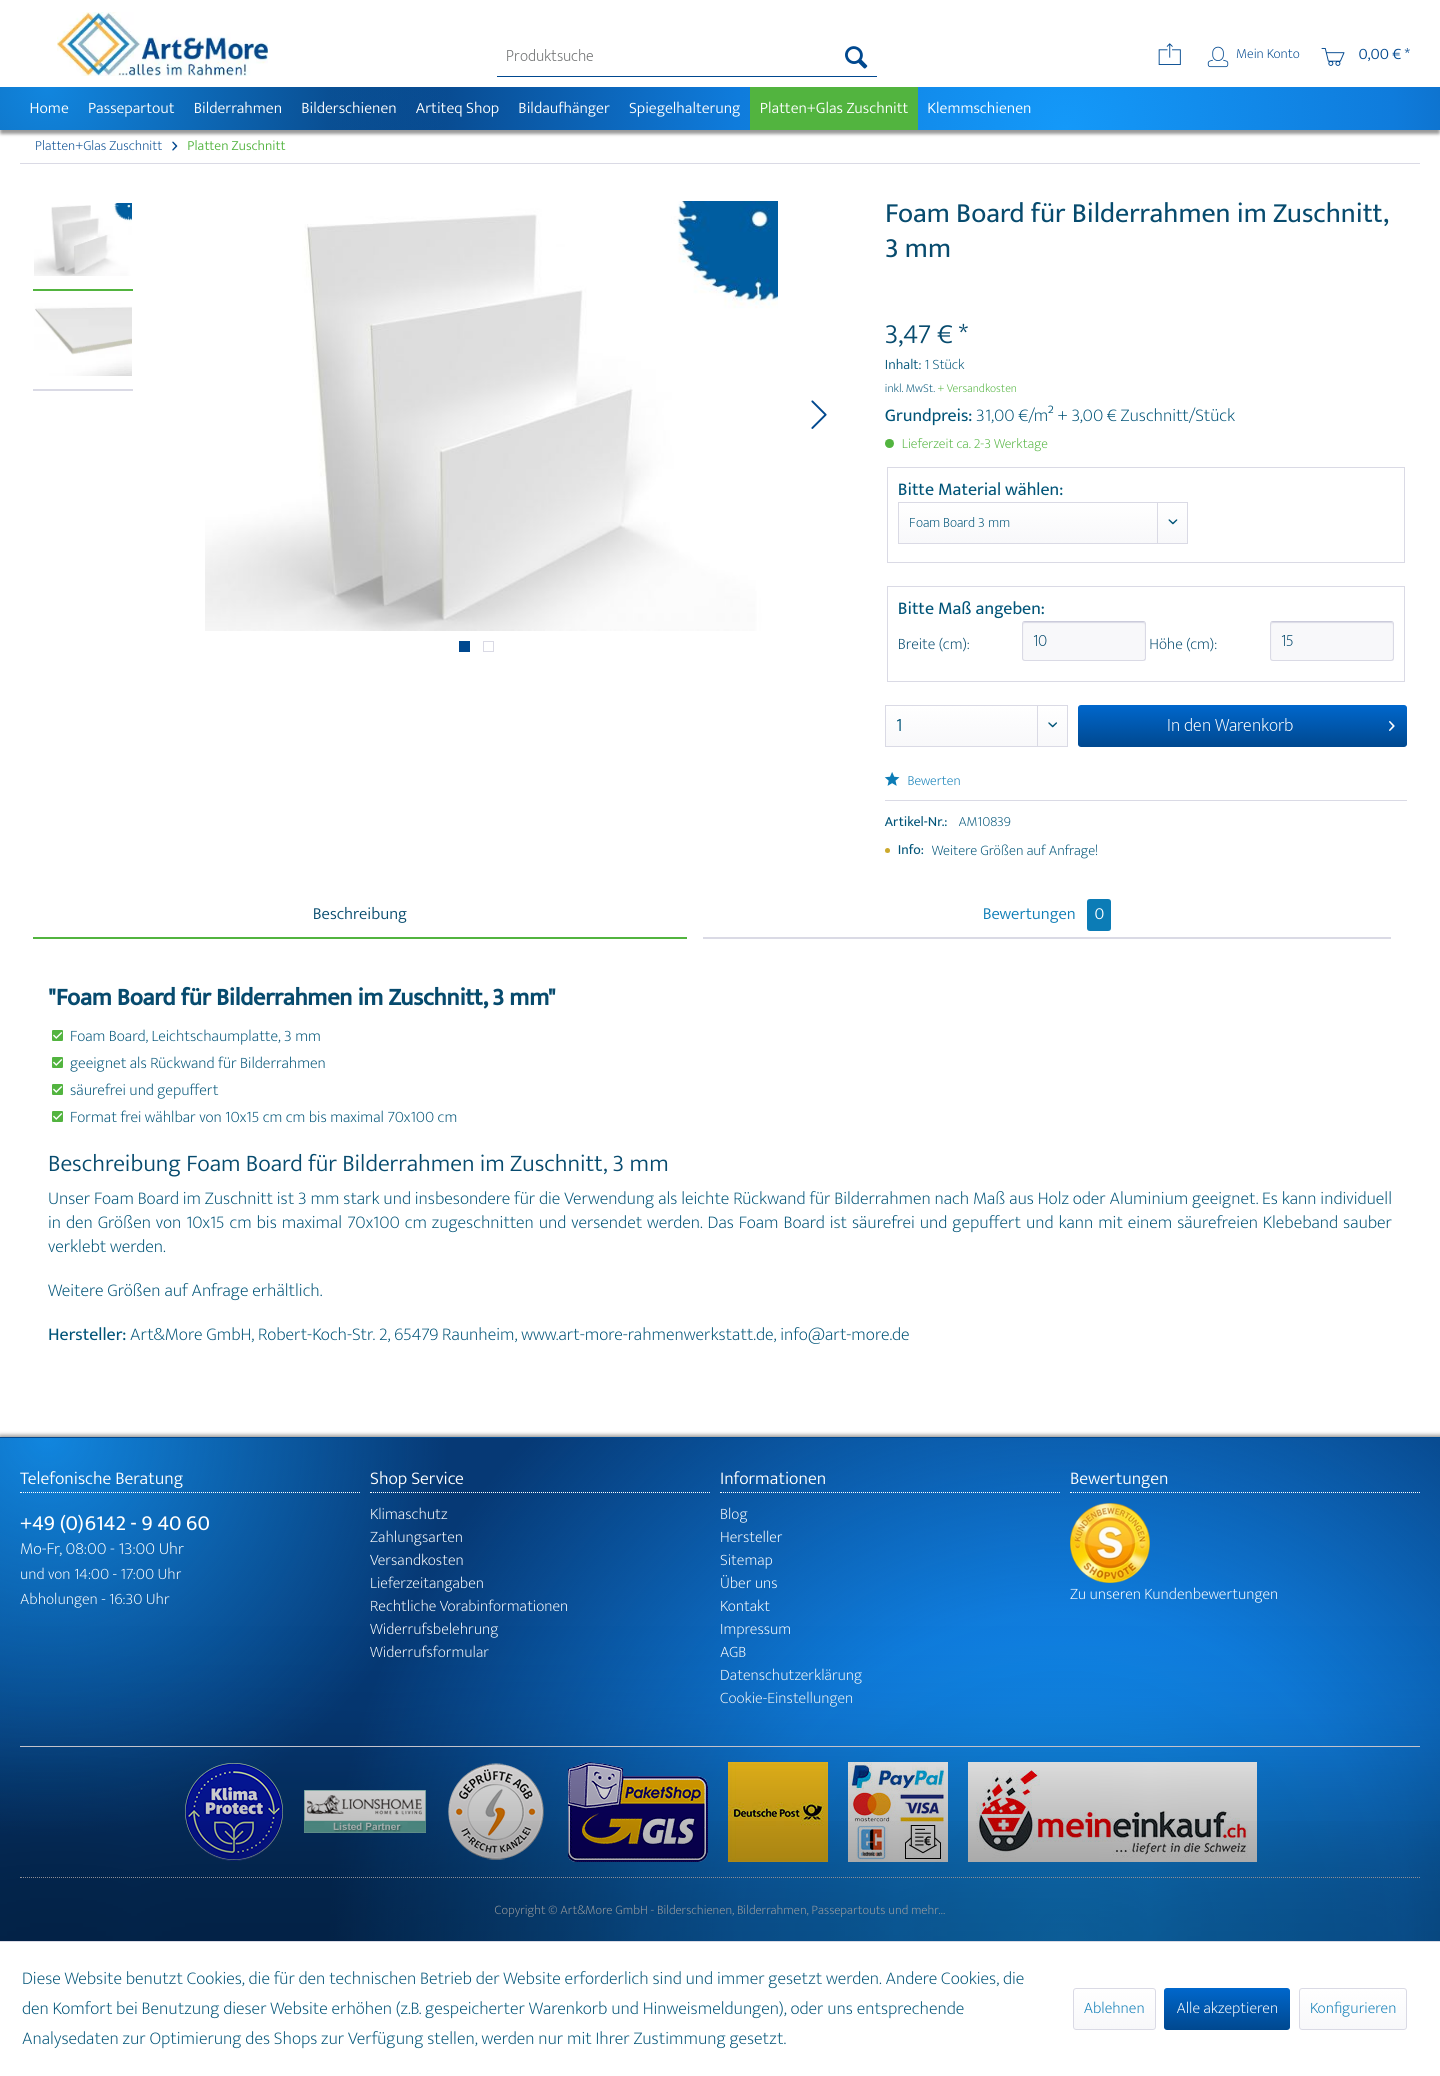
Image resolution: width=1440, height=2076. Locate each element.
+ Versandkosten (977, 389)
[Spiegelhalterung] (684, 108)
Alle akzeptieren (1227, 2008)
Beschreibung (360, 915)
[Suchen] (856, 57)
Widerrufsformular (429, 1652)
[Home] (49, 108)
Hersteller (751, 1537)
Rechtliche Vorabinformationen (469, 1606)
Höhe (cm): (1181, 644)
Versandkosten (417, 1560)
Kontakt (745, 1606)
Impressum (755, 1629)
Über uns (749, 1583)
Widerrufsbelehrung (434, 1629)
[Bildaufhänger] (564, 108)
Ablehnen (1114, 2008)
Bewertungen (1047, 915)
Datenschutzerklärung (791, 1675)
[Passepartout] (131, 108)
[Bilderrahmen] (238, 108)
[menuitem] (687, 57)
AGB (733, 1652)
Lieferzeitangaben (427, 1583)
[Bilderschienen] (349, 108)
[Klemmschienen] (979, 108)
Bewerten (923, 781)
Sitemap (746, 1560)
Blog (734, 1514)
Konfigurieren (1353, 2008)
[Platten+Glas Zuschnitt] (834, 108)
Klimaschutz (409, 1514)
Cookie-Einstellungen (786, 1698)
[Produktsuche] (687, 57)
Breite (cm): (934, 644)
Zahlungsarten (416, 1537)
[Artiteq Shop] (457, 108)
